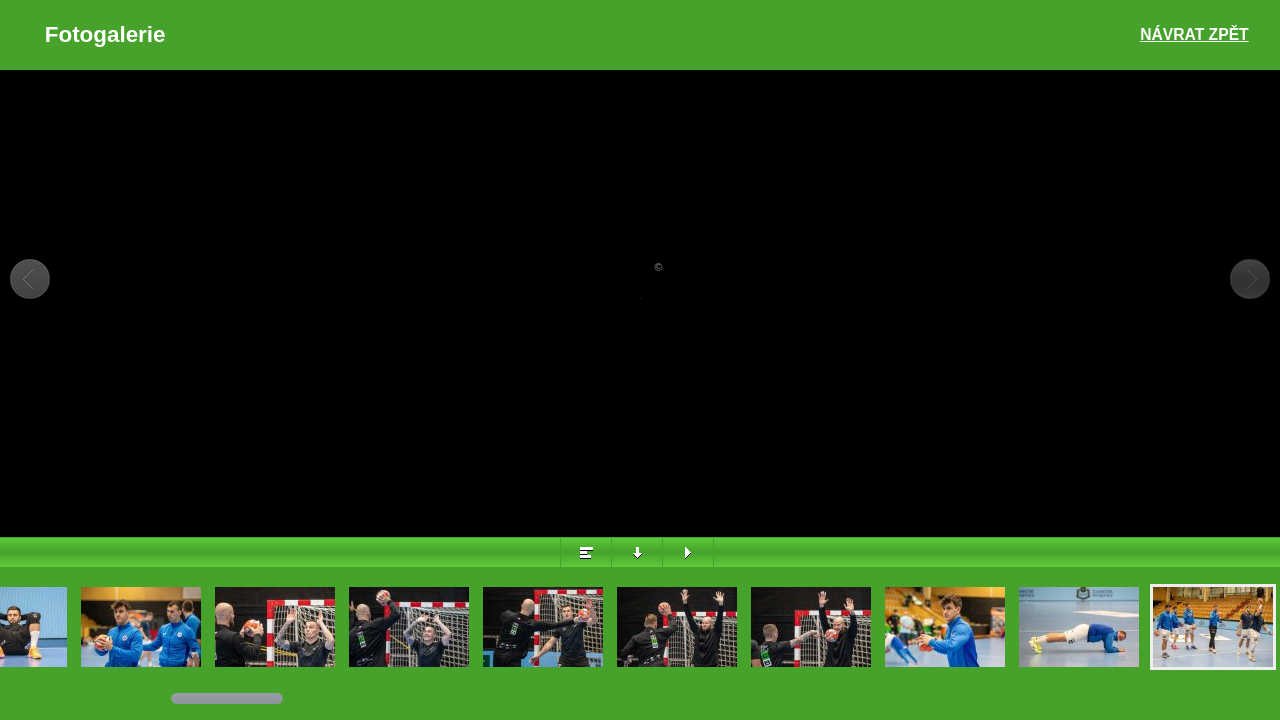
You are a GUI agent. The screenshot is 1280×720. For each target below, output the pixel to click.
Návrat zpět (1194, 34)
